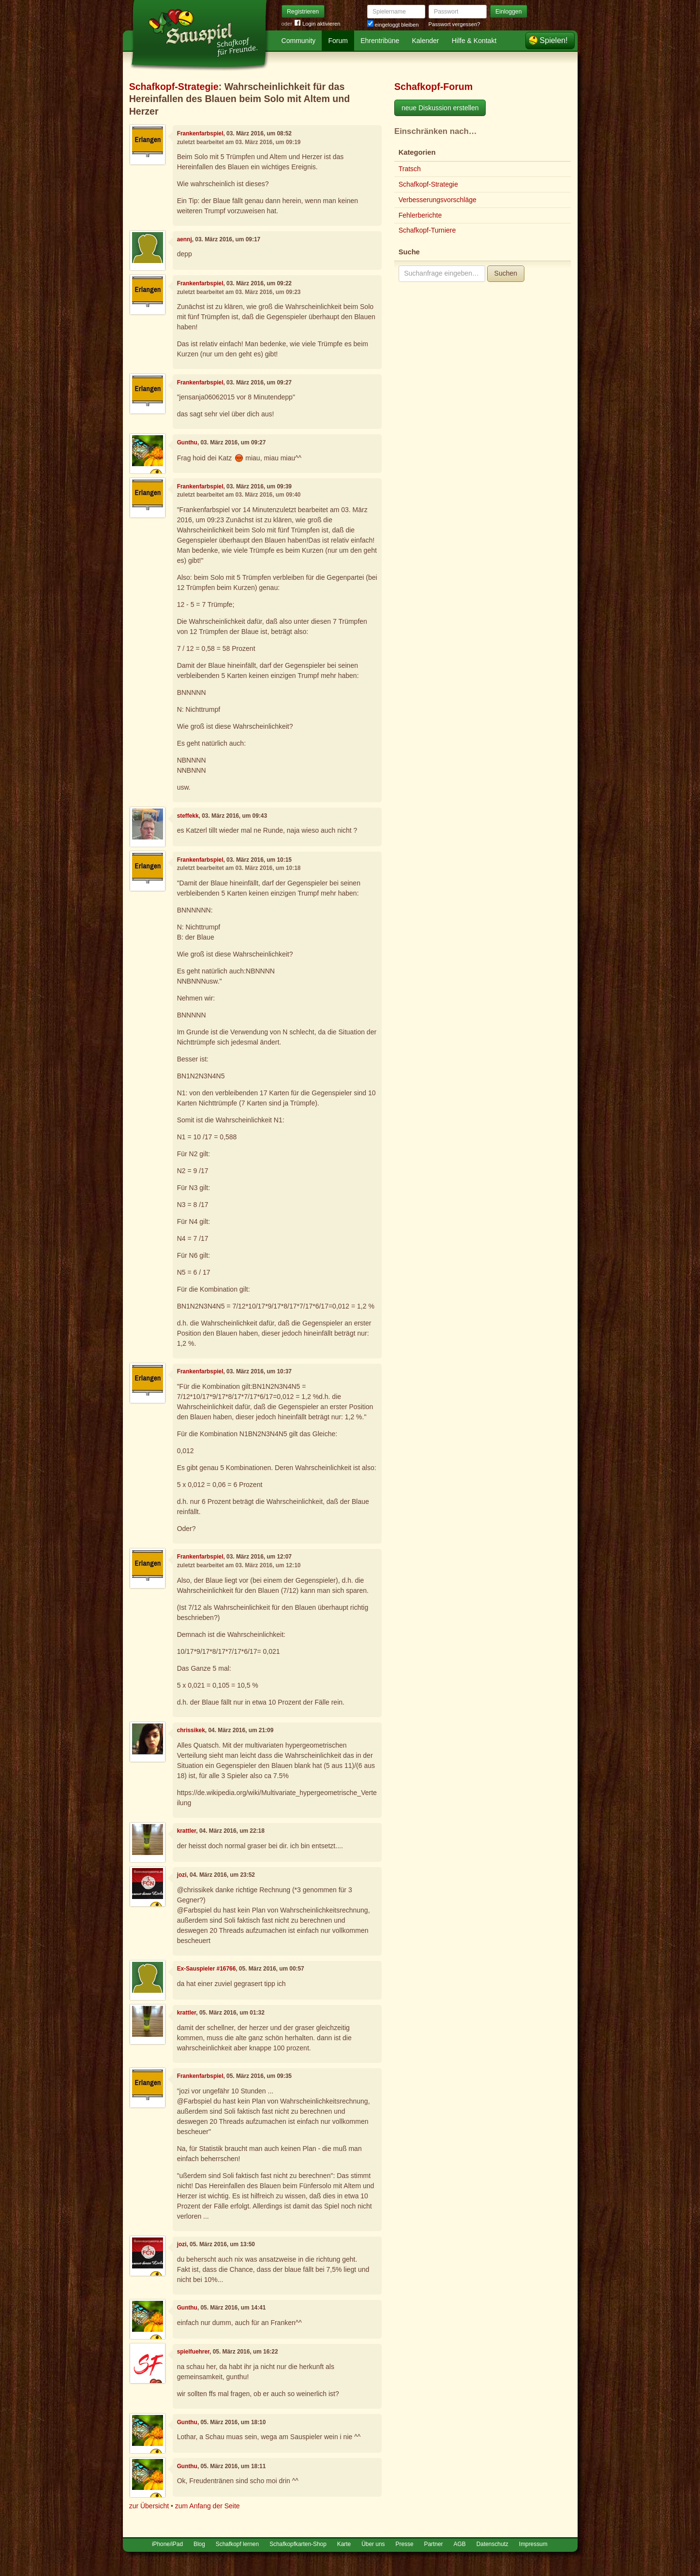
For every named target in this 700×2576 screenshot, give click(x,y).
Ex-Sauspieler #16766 (206, 1968)
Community (299, 40)
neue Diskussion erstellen (440, 108)
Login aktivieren (317, 24)
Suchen (505, 273)
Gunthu (187, 442)
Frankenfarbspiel (200, 133)
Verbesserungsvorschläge (438, 200)
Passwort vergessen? (454, 24)
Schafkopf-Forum (433, 86)
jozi (182, 1874)
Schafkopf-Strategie (174, 86)
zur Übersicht (149, 2506)
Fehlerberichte (420, 215)
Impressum (533, 2544)
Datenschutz (492, 2544)
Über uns (373, 2544)
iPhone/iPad (167, 2544)
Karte (344, 2544)
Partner (433, 2544)
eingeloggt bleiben (393, 25)
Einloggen (508, 11)
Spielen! (554, 40)
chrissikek (191, 1730)
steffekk (188, 815)
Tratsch (410, 169)
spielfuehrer (193, 2351)
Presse (405, 2544)
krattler (186, 1830)
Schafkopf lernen (237, 2544)
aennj (184, 239)
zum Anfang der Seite (207, 2506)
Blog (199, 2544)
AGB (460, 2544)
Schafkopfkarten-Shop (298, 2544)
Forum (338, 40)
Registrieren (303, 11)
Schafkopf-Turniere (427, 230)
